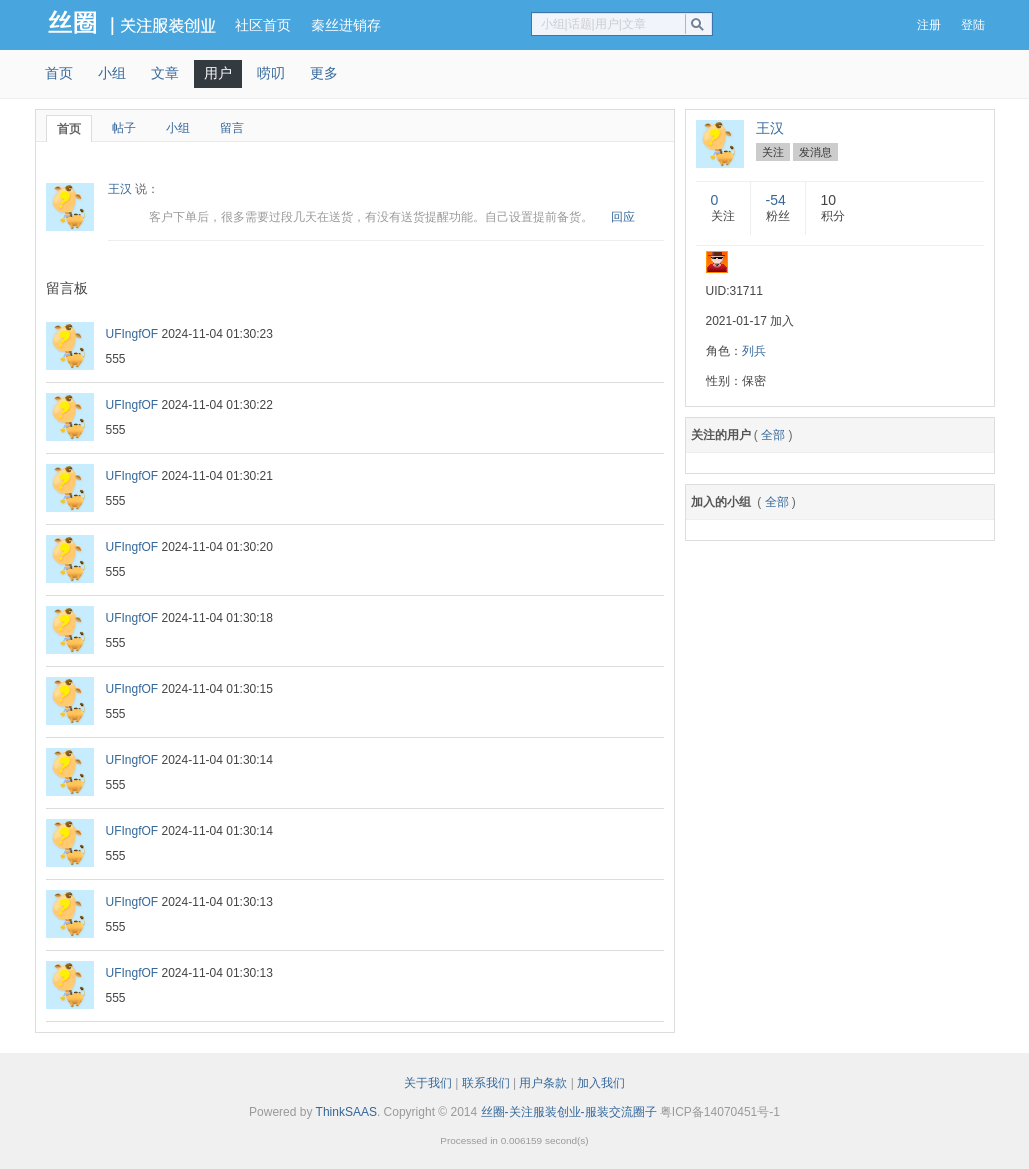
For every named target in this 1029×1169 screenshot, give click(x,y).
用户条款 (543, 1083)
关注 (773, 152)
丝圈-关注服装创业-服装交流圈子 (569, 1112)
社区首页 (263, 25)
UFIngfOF (132, 334)
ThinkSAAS (346, 1112)
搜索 (701, 24)
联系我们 (486, 1083)
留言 (232, 128)
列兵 (754, 351)
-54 (776, 200)
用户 (218, 73)
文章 (165, 73)
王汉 (120, 189)
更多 (324, 73)
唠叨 (271, 73)
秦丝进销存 (346, 25)
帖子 (124, 128)
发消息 (815, 152)
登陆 (973, 25)
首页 (59, 73)
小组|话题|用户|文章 (593, 24)
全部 (773, 435)
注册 (929, 25)
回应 (623, 217)
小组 (112, 73)
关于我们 (428, 1083)
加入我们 (601, 1083)
